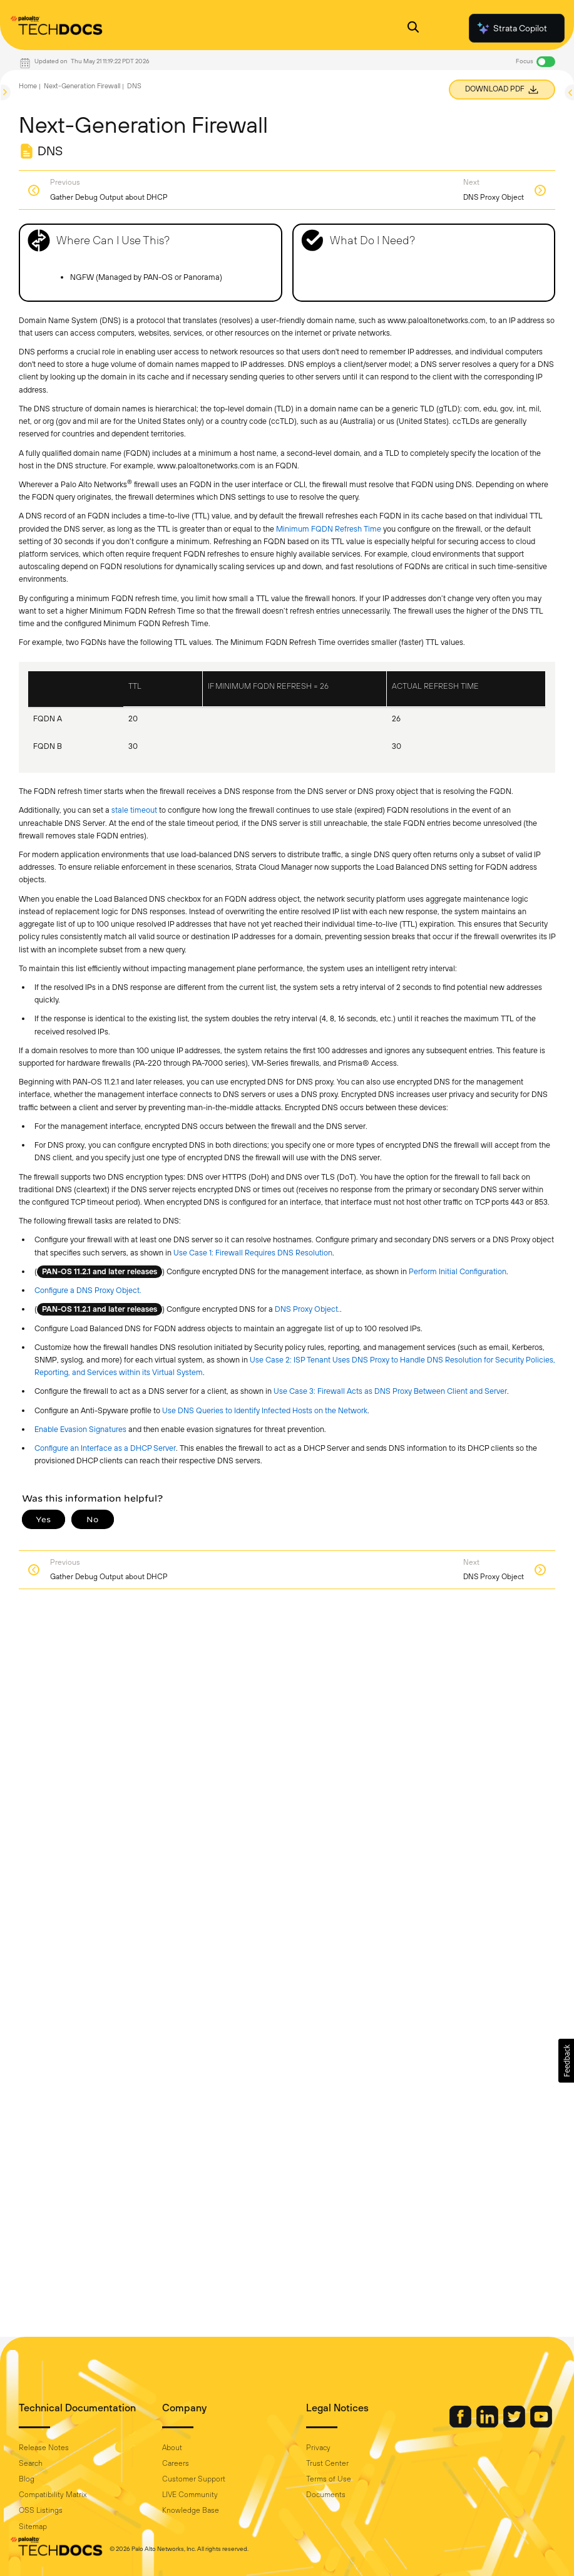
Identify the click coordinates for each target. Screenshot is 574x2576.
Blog (26, 2479)
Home (28, 86)
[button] (566, 2061)
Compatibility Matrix (52, 2494)
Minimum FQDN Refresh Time (328, 528)
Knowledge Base (190, 2510)
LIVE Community (190, 2494)
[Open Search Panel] (413, 28)
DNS (134, 86)
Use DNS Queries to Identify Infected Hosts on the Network (264, 1410)
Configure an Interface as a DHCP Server (105, 1448)
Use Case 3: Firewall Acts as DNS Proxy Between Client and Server (390, 1391)
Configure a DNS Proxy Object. (87, 1290)
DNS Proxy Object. (307, 1309)
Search (31, 2463)
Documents (326, 2494)
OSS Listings (41, 2510)
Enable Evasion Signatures (80, 1429)
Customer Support (193, 2479)
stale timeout (134, 810)
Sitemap (33, 2526)
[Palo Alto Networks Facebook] (461, 2424)
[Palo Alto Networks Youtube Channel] (541, 2424)
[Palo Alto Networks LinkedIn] (488, 2424)
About (172, 2447)
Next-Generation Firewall (82, 86)
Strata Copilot (511, 28)
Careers (175, 2463)
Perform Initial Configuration (457, 1271)
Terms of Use (328, 2479)
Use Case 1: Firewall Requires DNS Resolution (252, 1252)
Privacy (318, 2447)
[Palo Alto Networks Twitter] (515, 2424)
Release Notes (44, 2447)
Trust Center (327, 2463)
